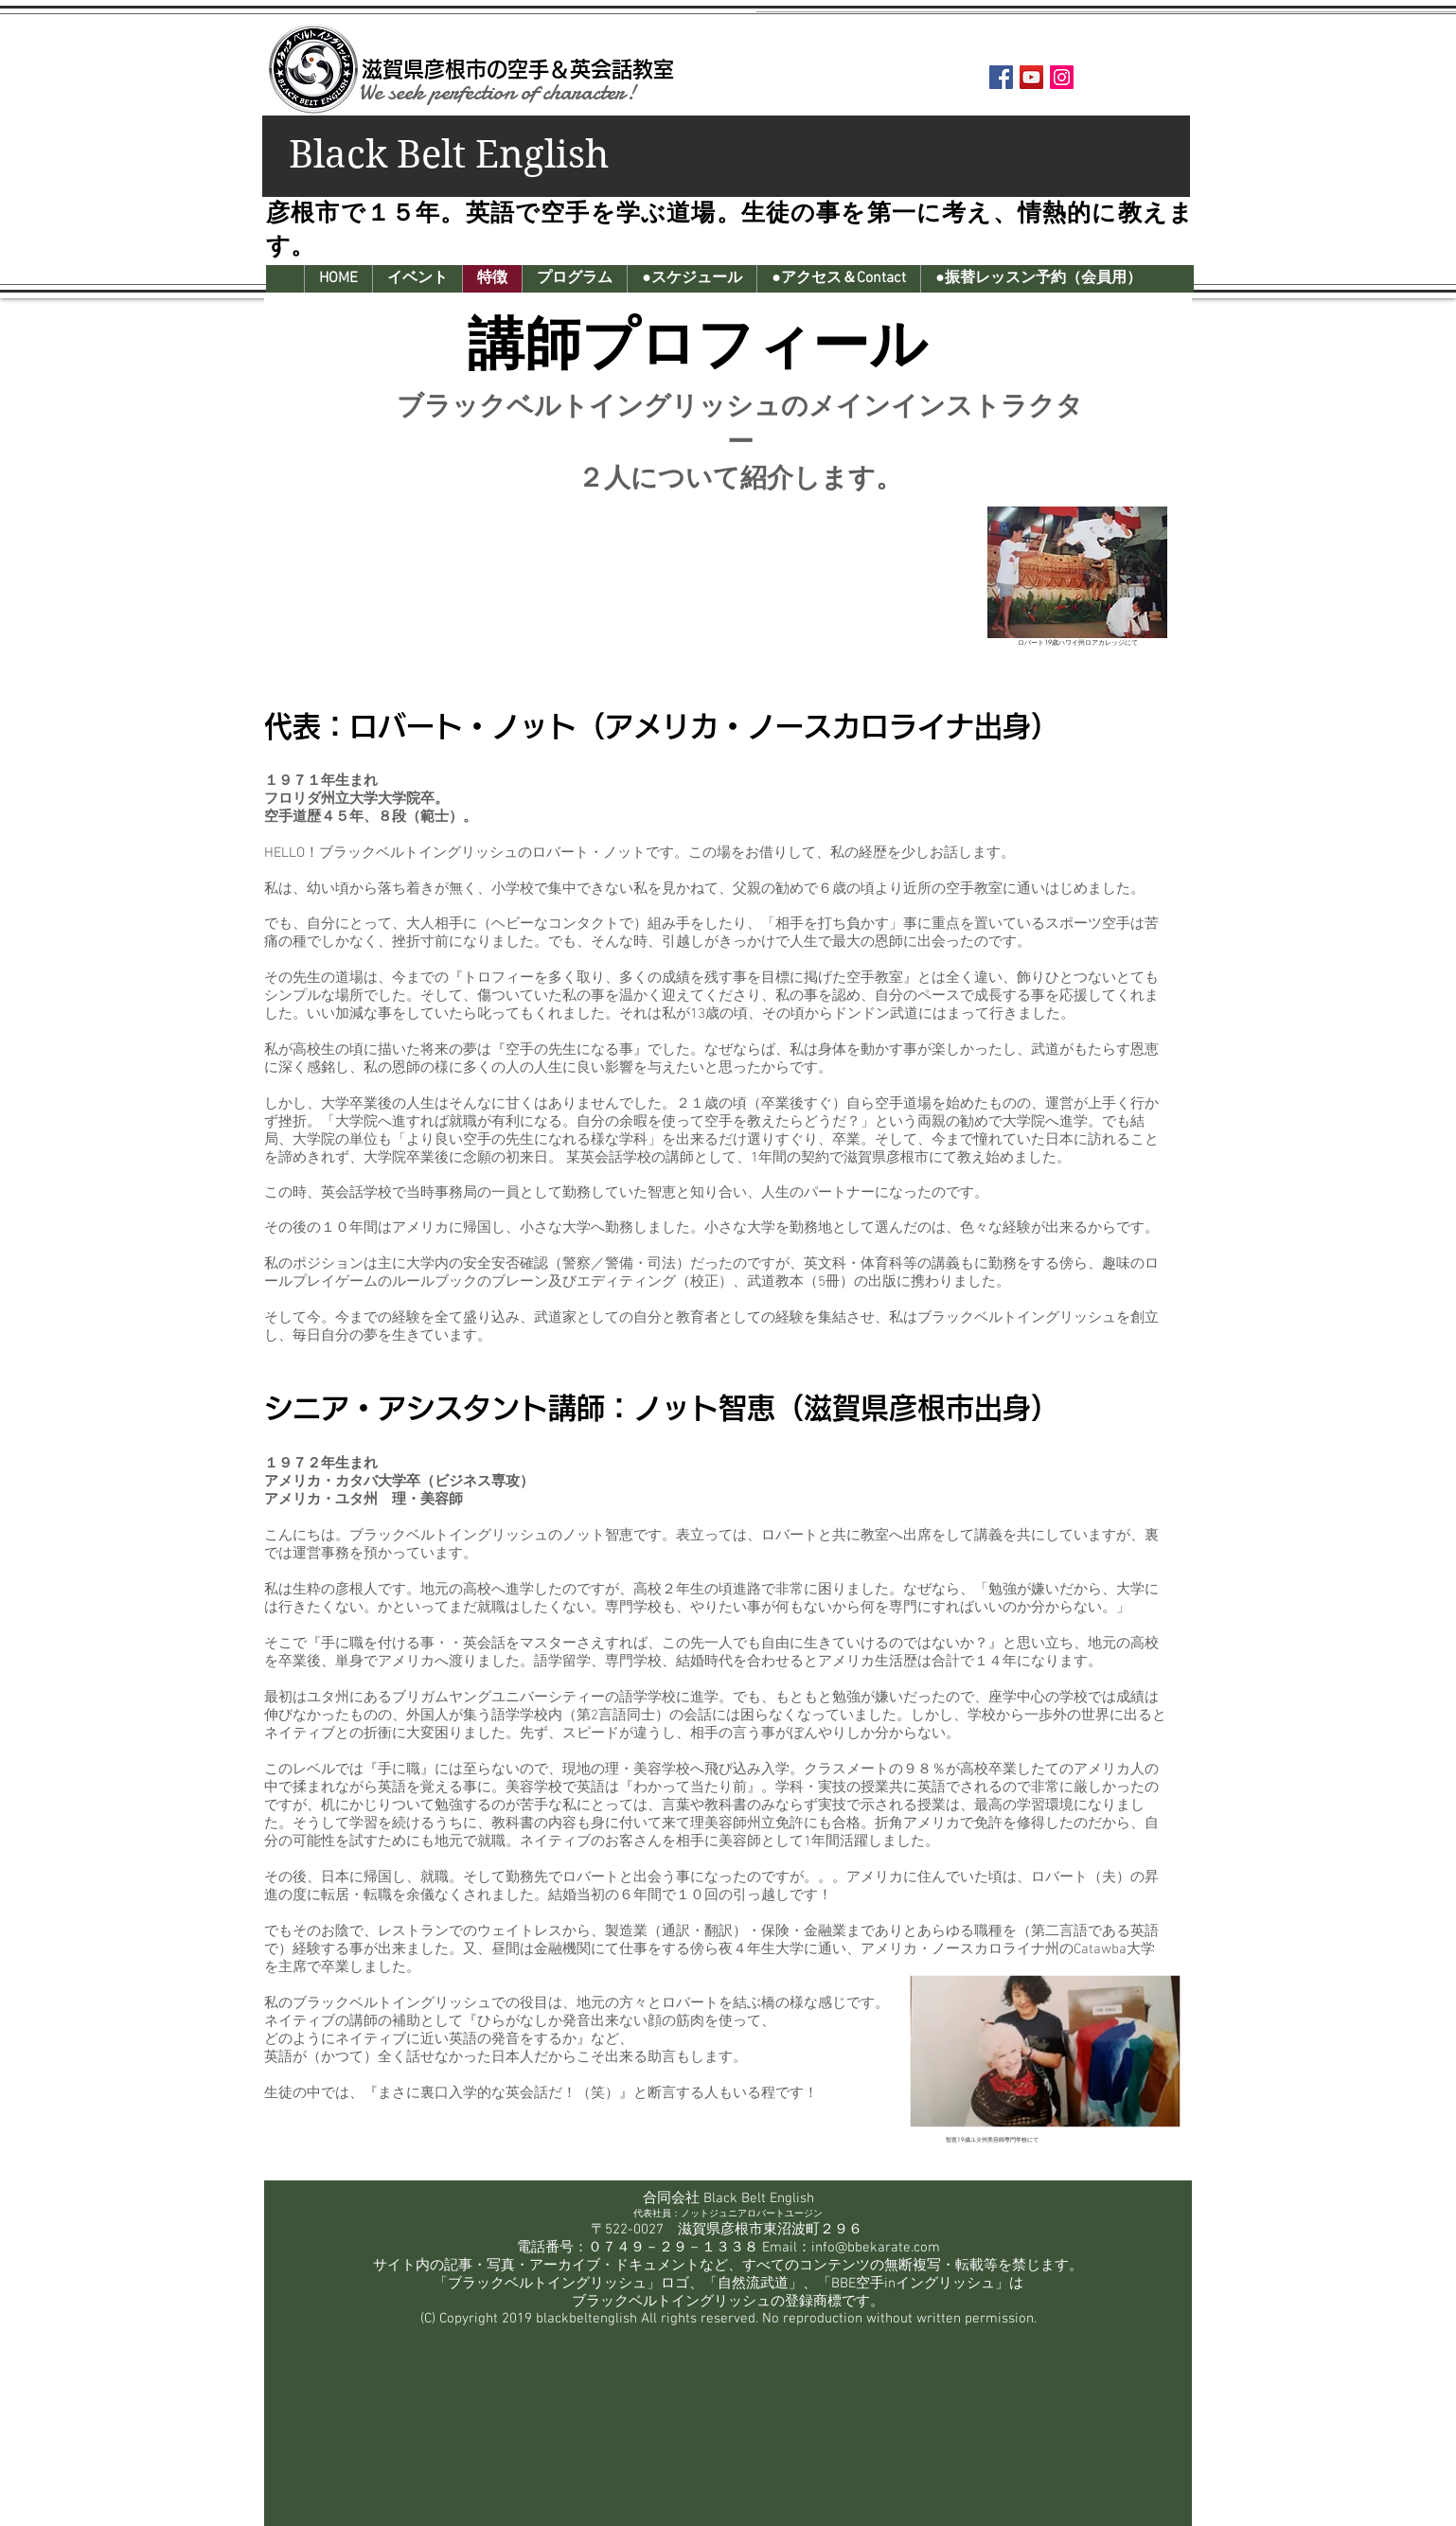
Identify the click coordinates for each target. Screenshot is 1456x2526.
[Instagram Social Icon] (1062, 77)
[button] (417, 279)
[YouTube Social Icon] (1031, 77)
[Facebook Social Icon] (1001, 77)
